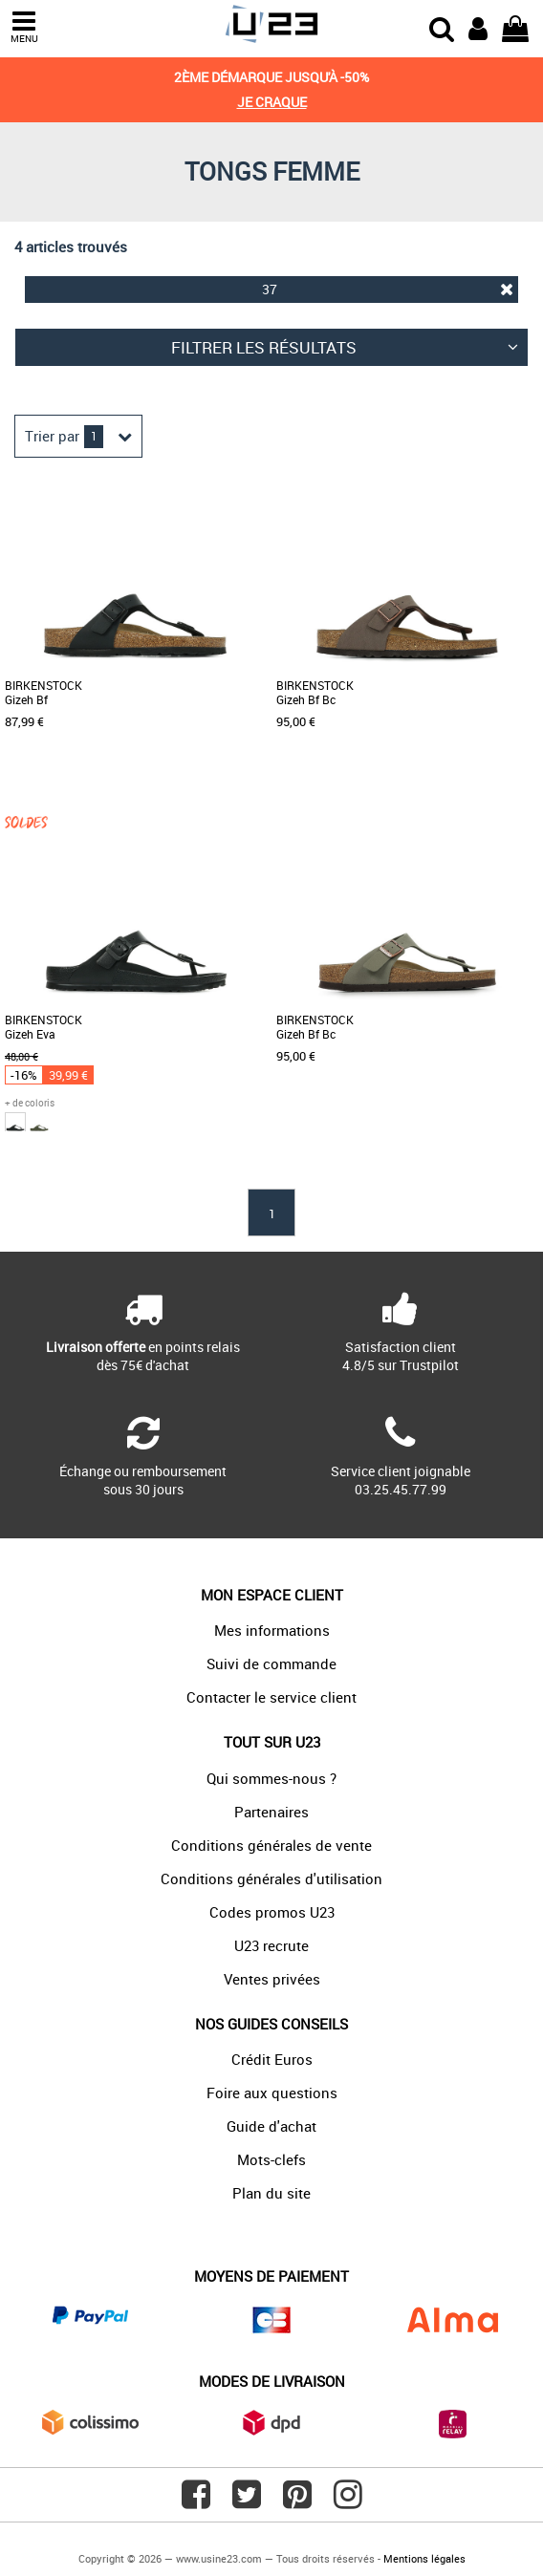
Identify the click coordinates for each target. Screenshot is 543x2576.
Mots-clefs (271, 2159)
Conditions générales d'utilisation (271, 1878)
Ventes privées (272, 1978)
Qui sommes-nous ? (271, 1778)
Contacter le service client (271, 1697)
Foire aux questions (271, 2092)
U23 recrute (271, 1945)
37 (387, 289)
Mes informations (272, 1630)
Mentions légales (424, 2558)
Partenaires (271, 1811)
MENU (24, 27)
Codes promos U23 (272, 1911)
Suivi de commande (271, 1663)
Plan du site (271, 2192)
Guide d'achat (271, 2126)
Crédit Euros (272, 2059)
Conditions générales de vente (271, 1845)
